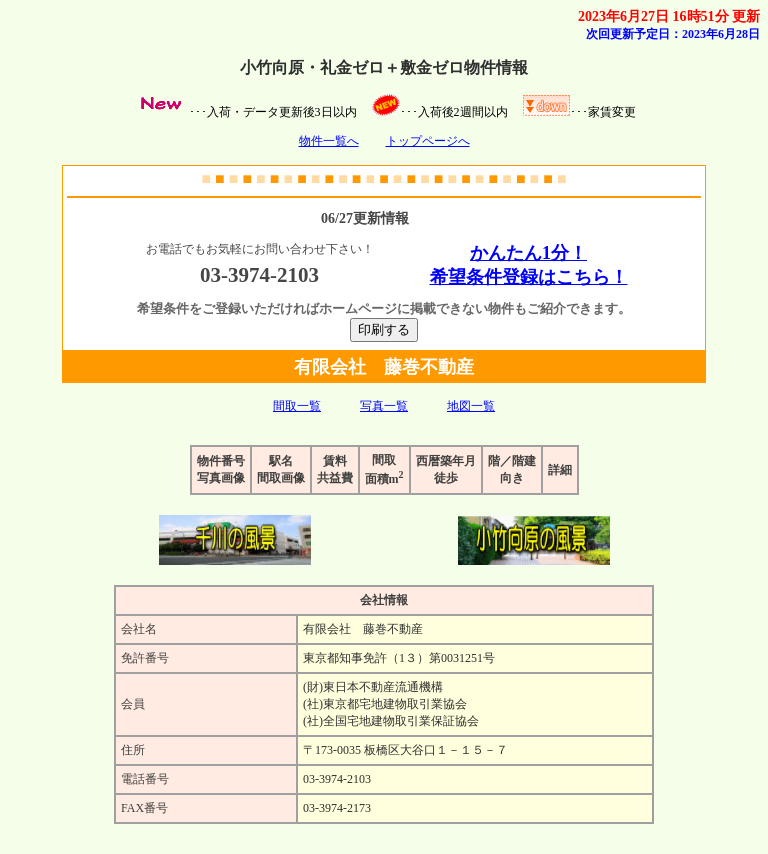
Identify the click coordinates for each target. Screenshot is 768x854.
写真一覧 (384, 406)
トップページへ (428, 141)
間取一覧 (297, 406)
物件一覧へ (329, 141)
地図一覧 (471, 406)
